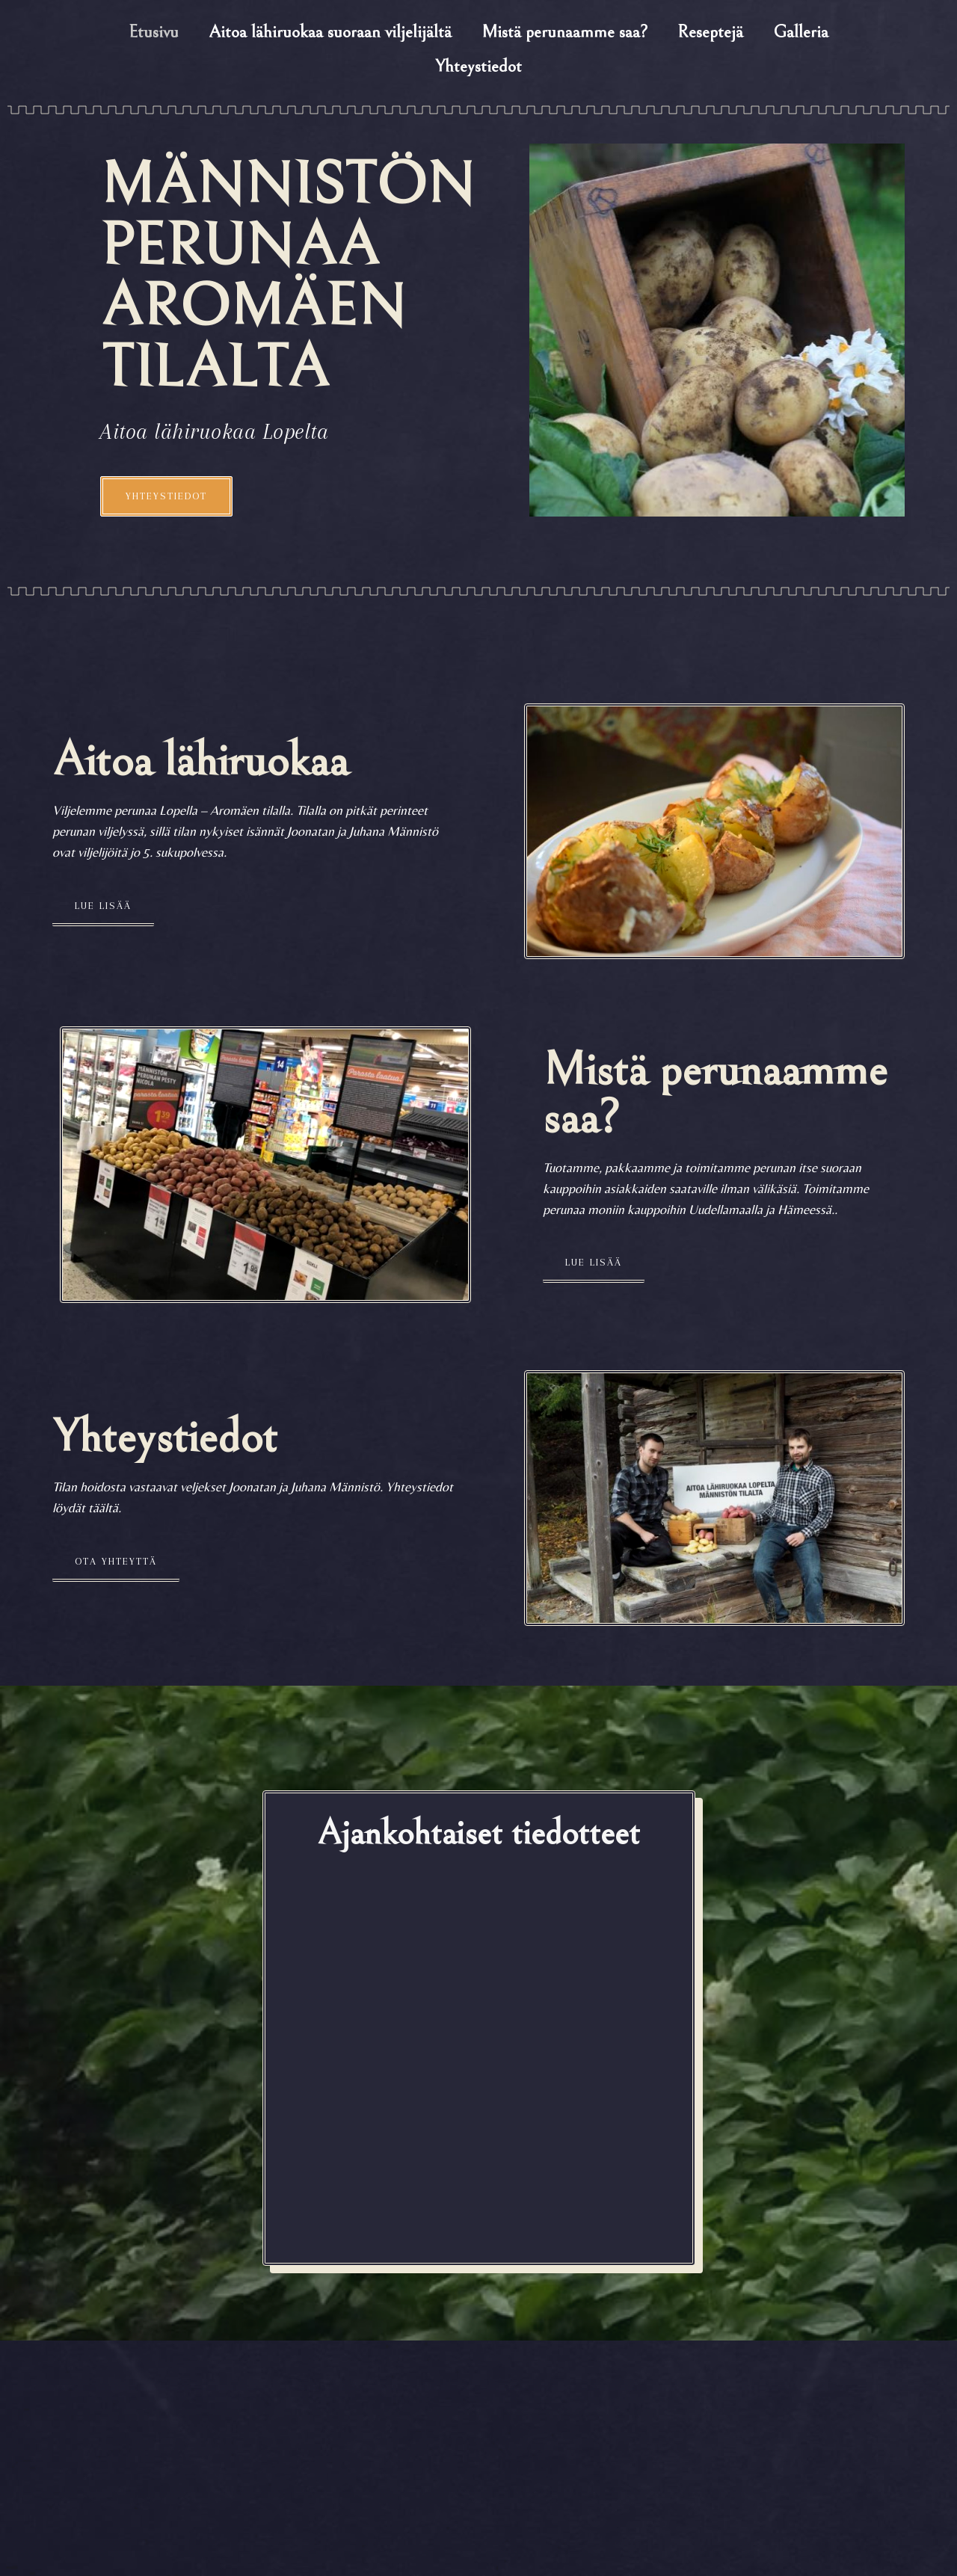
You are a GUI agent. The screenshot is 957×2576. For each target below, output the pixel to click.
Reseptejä (710, 32)
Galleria (800, 32)
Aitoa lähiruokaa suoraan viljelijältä (330, 32)
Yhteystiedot (478, 66)
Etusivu (154, 32)
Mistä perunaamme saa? (564, 32)
